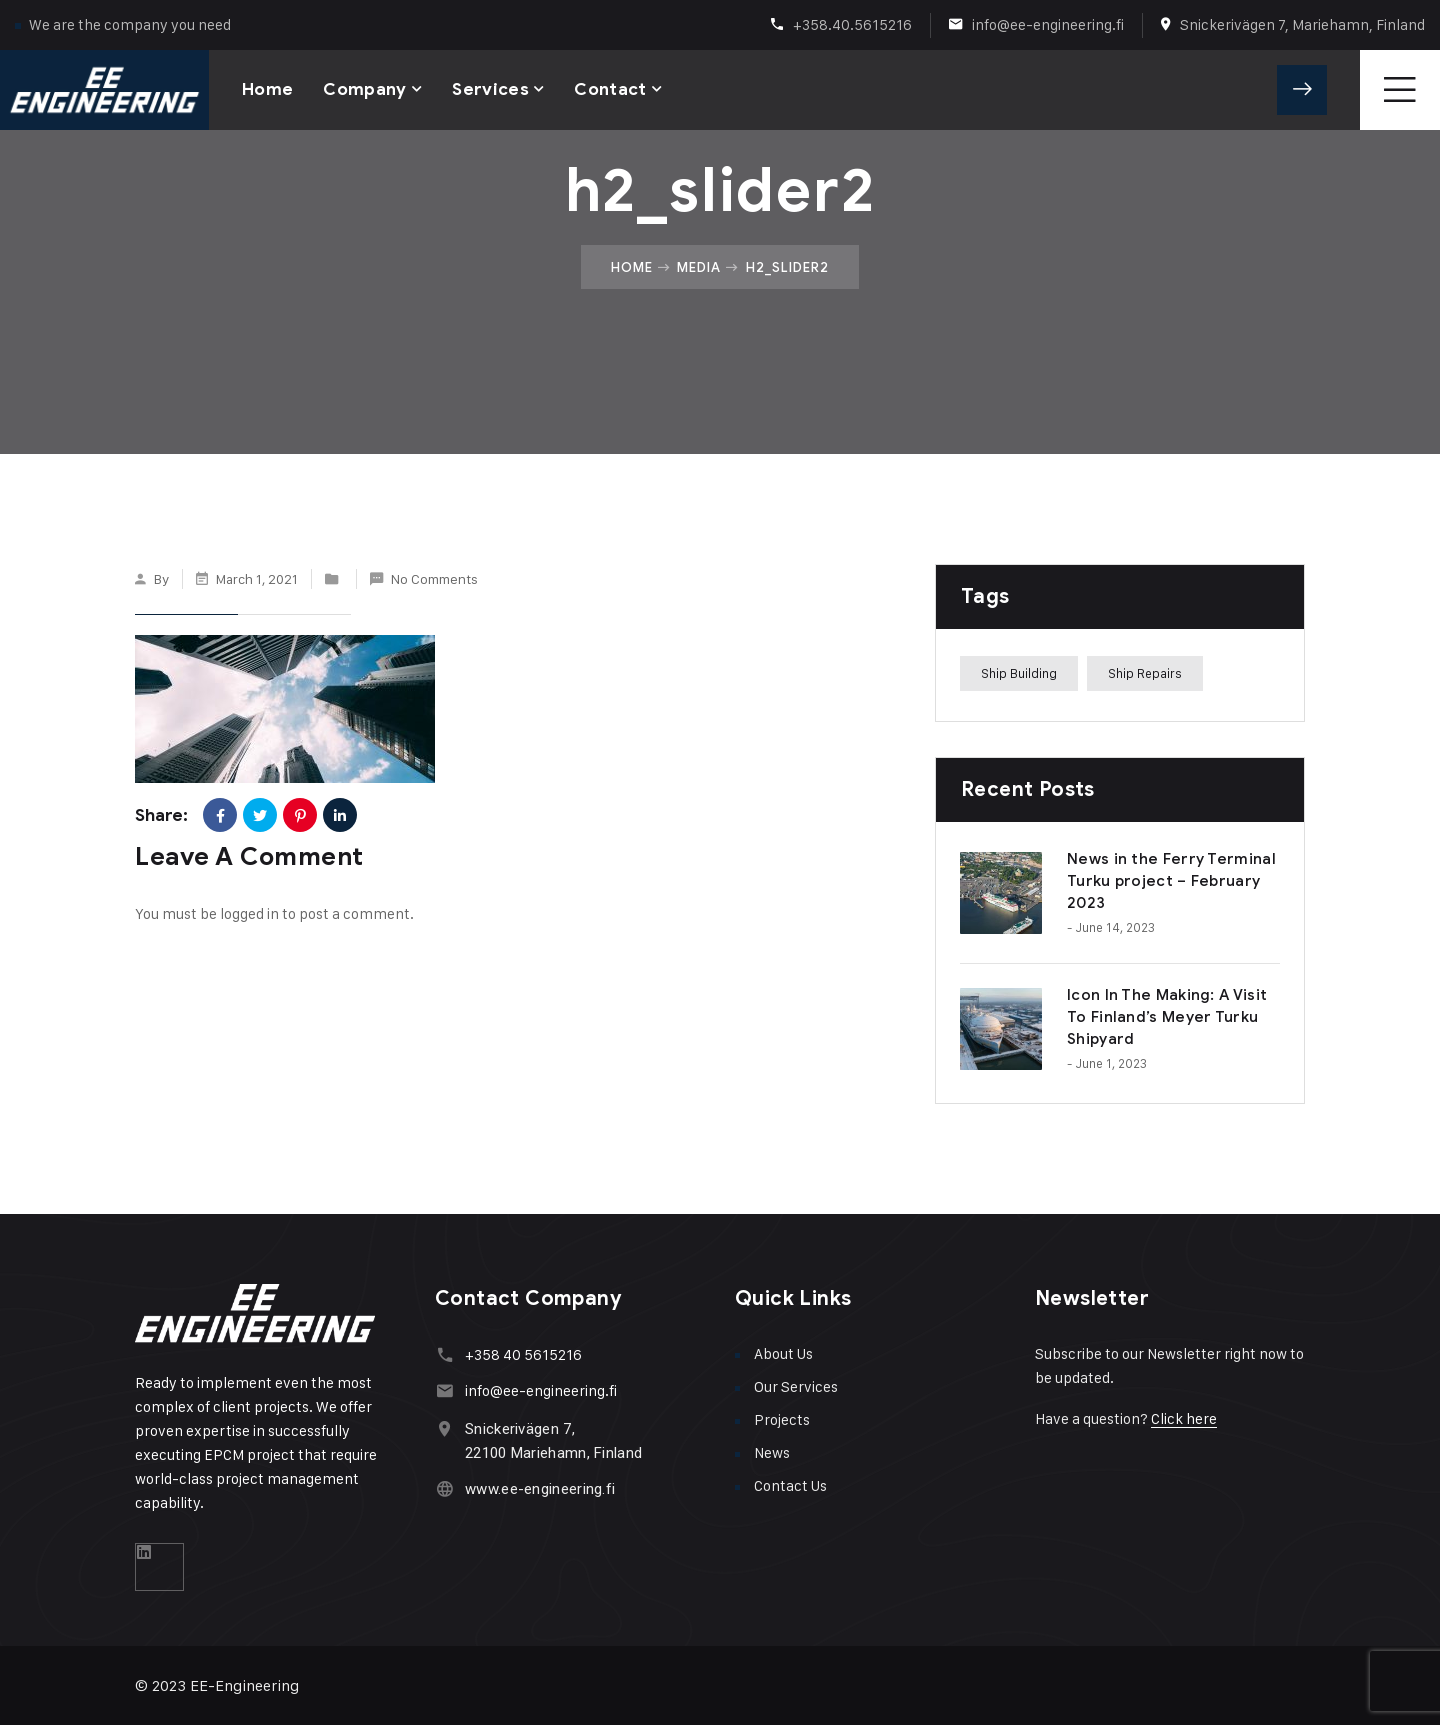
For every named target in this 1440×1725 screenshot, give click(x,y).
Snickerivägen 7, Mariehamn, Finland (1302, 24)
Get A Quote (1302, 90)
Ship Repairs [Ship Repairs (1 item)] (1145, 673)
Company (364, 89)
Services (490, 89)
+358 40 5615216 (523, 1354)
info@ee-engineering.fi (1048, 24)
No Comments (434, 578)
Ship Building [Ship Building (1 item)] (1019, 673)
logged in (249, 913)
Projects (782, 1419)
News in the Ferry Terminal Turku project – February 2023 (1171, 881)
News (772, 1452)
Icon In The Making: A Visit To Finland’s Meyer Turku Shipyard (1167, 1017)
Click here (1184, 1418)
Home (267, 89)
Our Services (796, 1386)
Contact (610, 89)
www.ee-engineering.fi (540, 1489)
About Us (783, 1353)
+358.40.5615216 (852, 24)
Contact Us (790, 1485)
